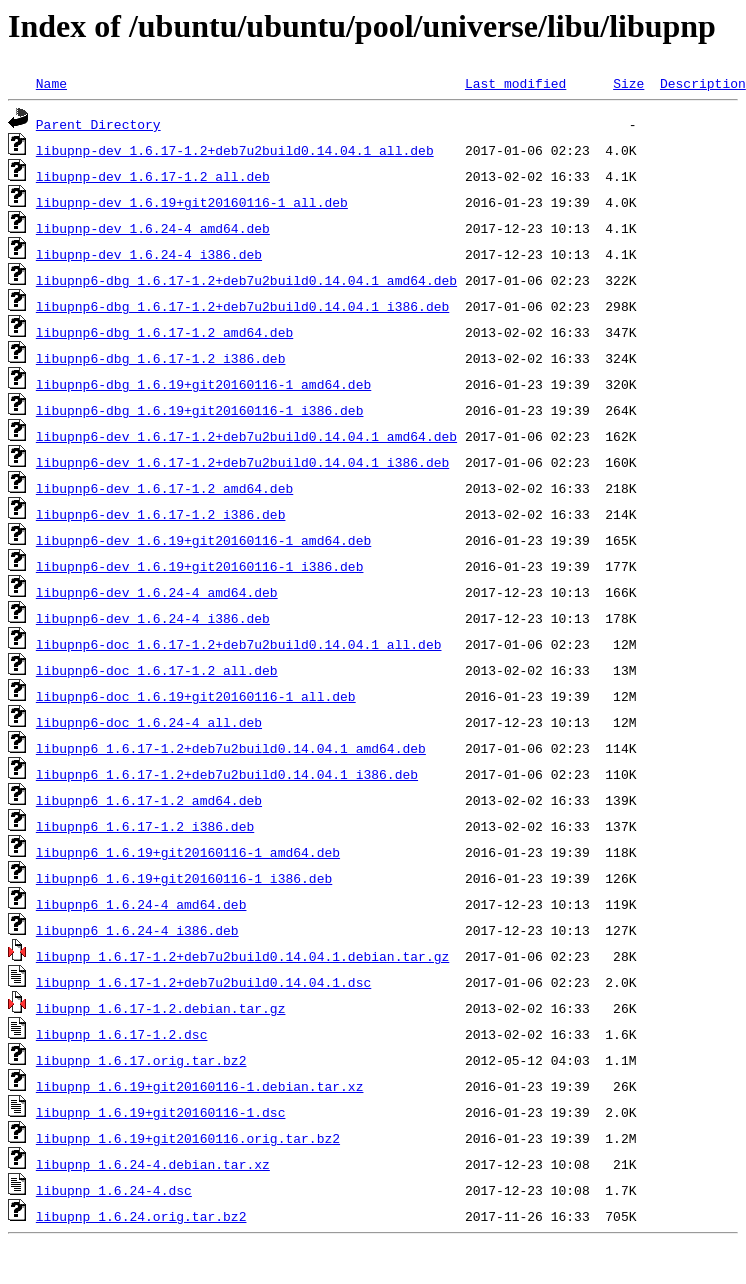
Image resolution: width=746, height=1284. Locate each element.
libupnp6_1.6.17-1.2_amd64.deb (149, 800)
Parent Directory (98, 124)
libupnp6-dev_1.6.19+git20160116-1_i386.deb (200, 566)
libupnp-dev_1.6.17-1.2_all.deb (153, 176)
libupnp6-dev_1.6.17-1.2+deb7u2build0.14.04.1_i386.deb (242, 462)
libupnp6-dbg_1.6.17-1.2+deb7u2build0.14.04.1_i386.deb (242, 306)
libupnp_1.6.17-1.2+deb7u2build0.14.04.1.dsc (203, 982)
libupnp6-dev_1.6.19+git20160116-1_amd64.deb (203, 540)
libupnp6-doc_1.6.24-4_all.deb (149, 722)
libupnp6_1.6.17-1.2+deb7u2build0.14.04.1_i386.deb (227, 774)
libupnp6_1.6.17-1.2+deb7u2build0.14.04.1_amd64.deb (231, 748)
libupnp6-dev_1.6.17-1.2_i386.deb (161, 514)
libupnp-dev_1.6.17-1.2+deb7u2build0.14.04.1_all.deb (235, 150)
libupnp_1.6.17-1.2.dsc (122, 1034)
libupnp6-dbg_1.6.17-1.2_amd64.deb (164, 332)
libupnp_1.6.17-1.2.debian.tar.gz (161, 1008)
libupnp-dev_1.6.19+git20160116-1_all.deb (192, 202)
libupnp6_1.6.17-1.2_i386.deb (145, 826)
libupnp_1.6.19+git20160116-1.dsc (161, 1112)
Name (51, 83)
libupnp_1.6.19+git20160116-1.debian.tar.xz (200, 1086)
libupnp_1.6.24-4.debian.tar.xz (153, 1164)
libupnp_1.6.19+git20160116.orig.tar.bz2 (188, 1138)
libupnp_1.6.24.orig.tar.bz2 (141, 1216)
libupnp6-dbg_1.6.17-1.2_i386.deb (161, 358)
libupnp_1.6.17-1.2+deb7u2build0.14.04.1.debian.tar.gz (242, 956)
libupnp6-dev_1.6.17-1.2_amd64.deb (164, 488)
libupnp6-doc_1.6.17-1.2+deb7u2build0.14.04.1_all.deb (239, 644)
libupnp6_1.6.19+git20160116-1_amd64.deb (188, 852)
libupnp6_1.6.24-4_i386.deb (137, 930)
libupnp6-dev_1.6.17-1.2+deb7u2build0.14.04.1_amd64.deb (246, 436)
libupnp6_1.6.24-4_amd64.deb (141, 904)
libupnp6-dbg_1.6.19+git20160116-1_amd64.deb (203, 384)
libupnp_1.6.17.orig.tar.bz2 (141, 1060)
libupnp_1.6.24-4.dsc (114, 1190)
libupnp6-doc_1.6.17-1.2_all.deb (157, 670)
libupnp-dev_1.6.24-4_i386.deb (149, 254)
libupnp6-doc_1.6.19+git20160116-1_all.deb (196, 696)
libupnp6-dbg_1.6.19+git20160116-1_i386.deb (200, 410)
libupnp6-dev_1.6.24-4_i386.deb (153, 618)
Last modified (515, 83)
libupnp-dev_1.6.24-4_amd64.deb (153, 228)
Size (628, 83)
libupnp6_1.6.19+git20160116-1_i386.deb (184, 878)
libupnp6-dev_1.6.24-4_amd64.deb (157, 592)
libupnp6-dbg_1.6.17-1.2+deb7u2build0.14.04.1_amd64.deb (246, 280)
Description (703, 83)
